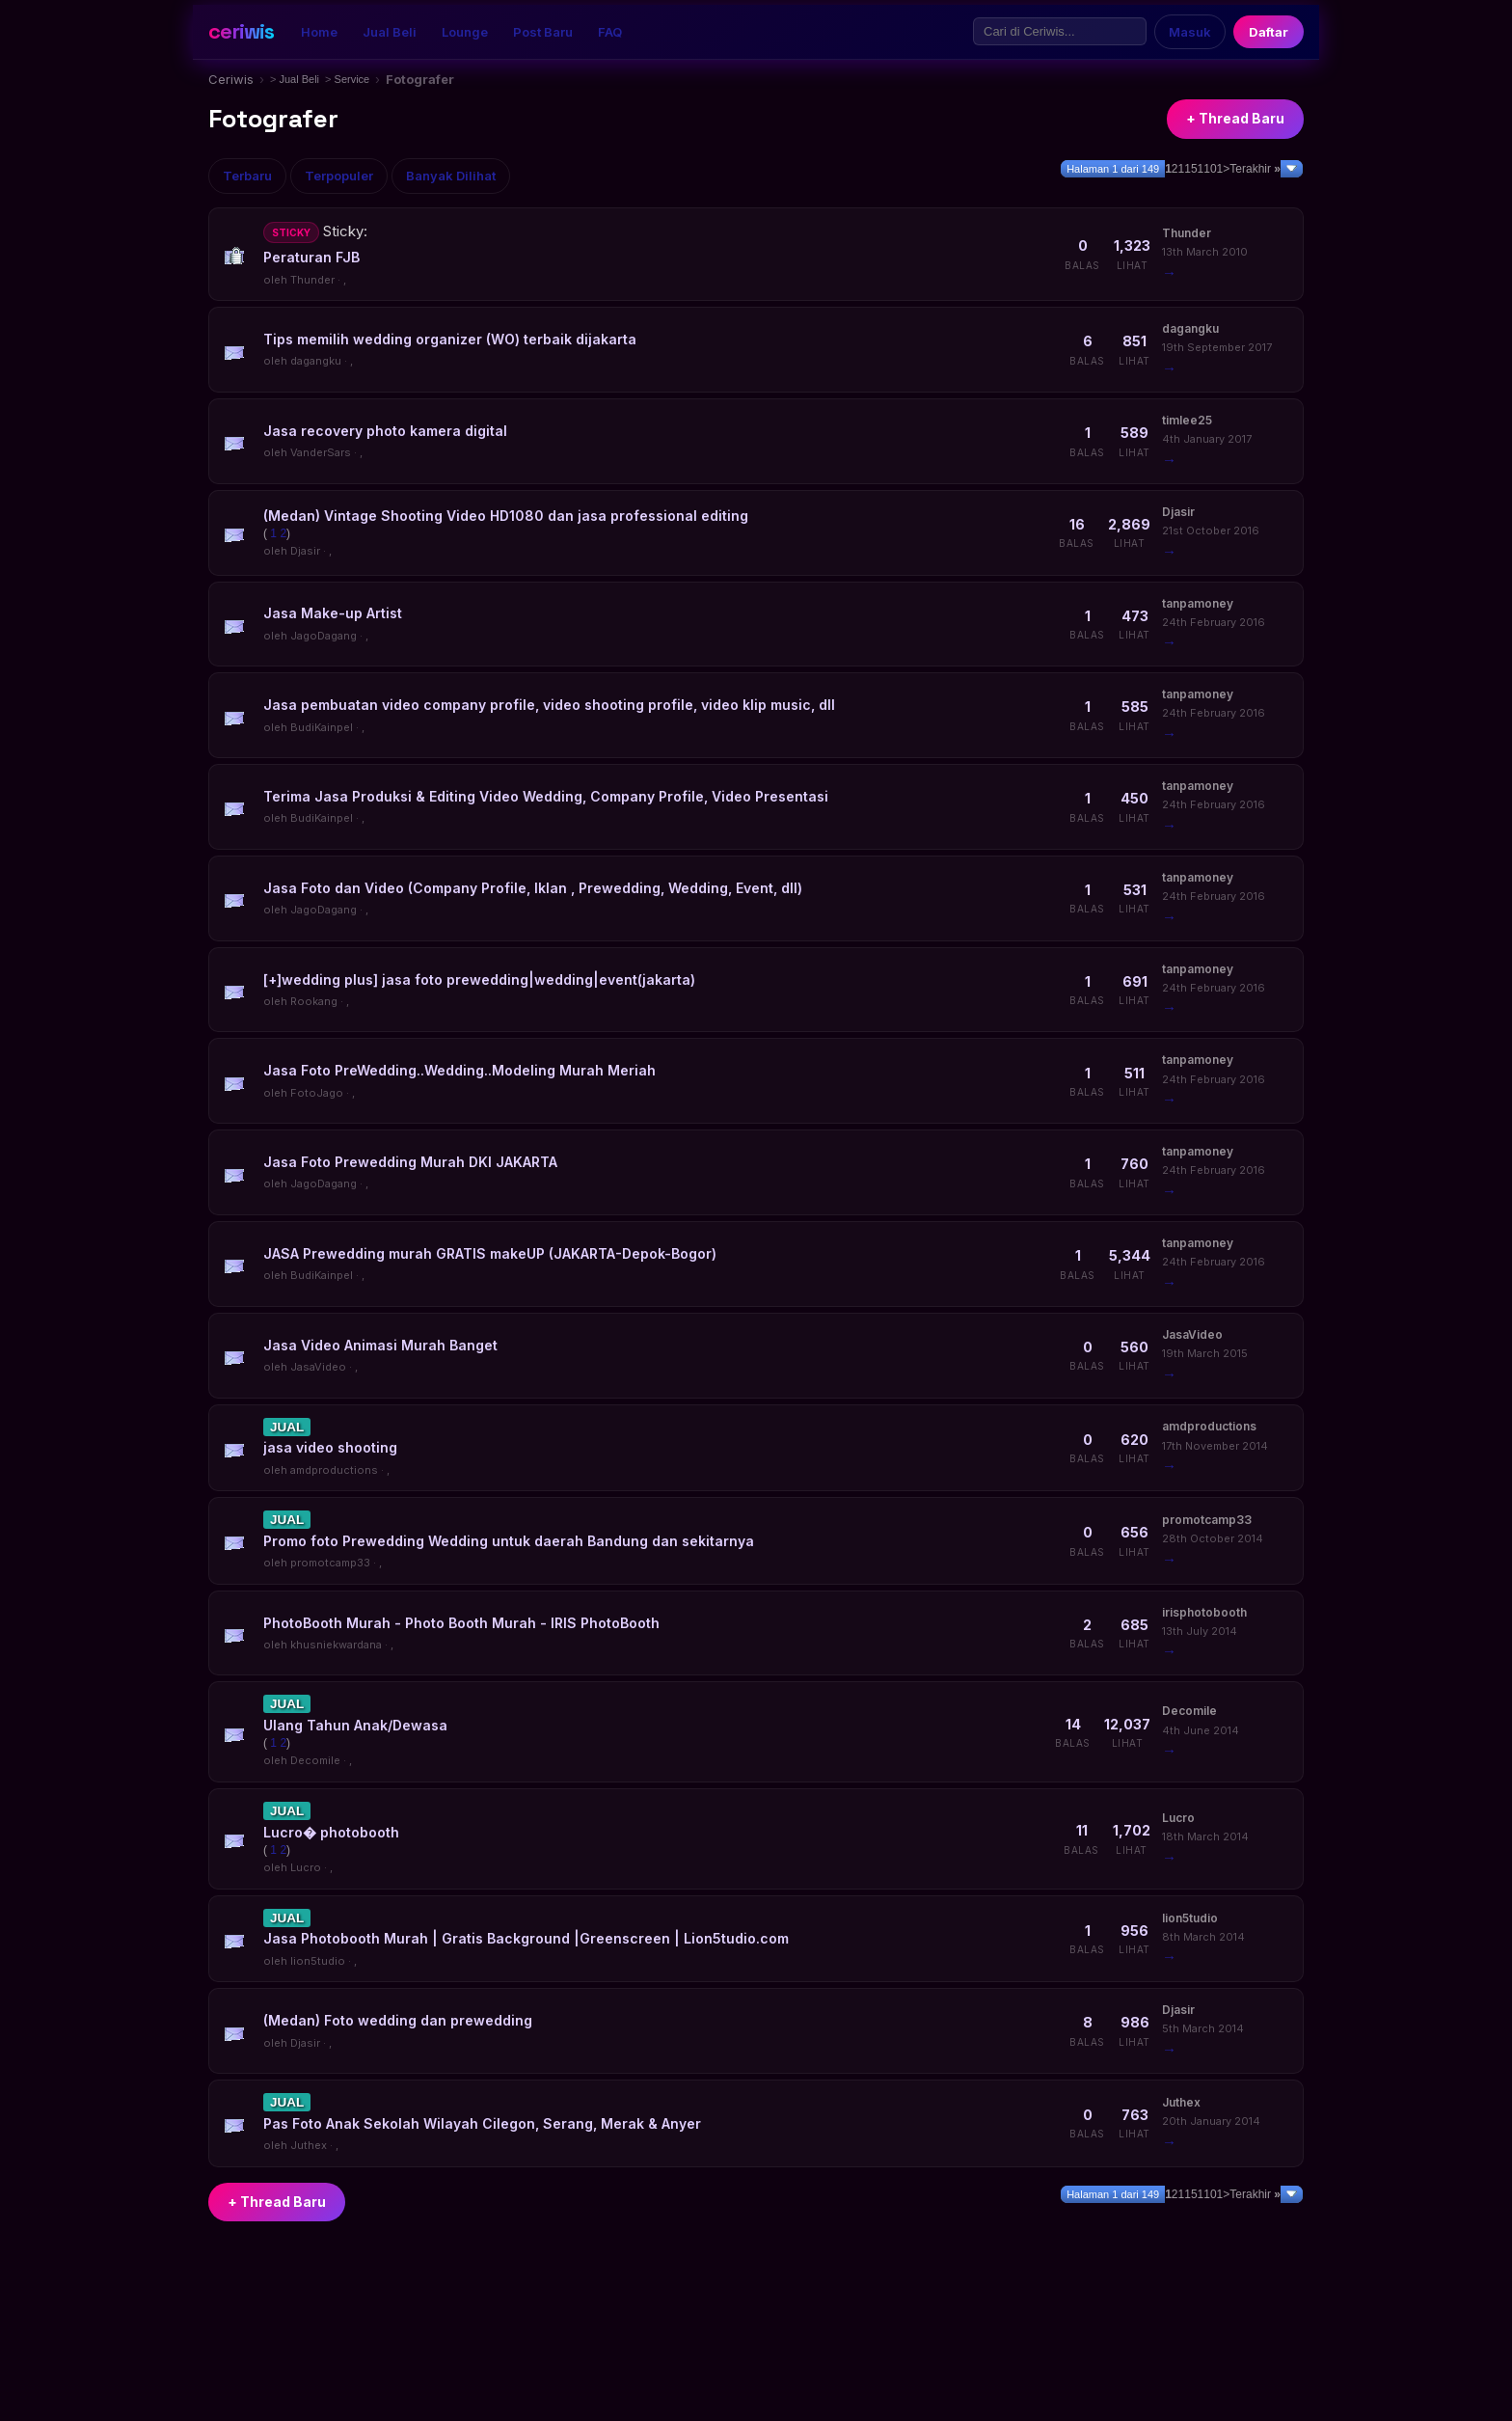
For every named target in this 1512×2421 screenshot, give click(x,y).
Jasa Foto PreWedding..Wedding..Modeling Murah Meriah (459, 1070)
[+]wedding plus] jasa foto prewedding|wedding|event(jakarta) (479, 979)
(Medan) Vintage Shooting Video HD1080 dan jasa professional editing (505, 515)
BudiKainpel (321, 727)
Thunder (312, 279)
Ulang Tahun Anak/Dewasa (355, 1725)
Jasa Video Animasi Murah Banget (380, 1345)
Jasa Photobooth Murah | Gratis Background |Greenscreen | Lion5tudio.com (526, 1938)
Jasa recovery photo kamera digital (385, 430)
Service (352, 79)
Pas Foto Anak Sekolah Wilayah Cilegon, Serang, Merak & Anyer (482, 2123)
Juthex (308, 2145)
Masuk (1190, 32)
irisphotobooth (1204, 1612)
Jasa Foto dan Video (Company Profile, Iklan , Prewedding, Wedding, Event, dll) (532, 888)
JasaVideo (318, 1367)
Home (319, 32)
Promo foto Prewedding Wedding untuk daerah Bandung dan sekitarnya (508, 1541)
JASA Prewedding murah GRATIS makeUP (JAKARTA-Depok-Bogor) (489, 1253)
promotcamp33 (330, 1562)
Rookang (314, 1001)
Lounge (465, 32)
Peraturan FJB (311, 257)
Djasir (305, 551)
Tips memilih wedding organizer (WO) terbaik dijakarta (449, 339)
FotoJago (316, 1093)
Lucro (305, 1867)
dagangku (315, 360)
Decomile (315, 1760)
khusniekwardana (336, 1644)
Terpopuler (339, 175)
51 (1197, 169)
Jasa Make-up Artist (332, 613)
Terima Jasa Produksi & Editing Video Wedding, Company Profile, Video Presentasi (545, 796)
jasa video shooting (330, 1447)
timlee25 (1187, 420)
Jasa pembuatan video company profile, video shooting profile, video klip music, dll (549, 704)
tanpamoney (1197, 603)
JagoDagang (323, 635)
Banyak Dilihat (451, 175)
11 (1184, 169)
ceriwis (241, 30)
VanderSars (320, 452)
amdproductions (334, 1470)
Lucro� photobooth (331, 1832)
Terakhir (1255, 169)
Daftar (1268, 32)
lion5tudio (317, 1961)
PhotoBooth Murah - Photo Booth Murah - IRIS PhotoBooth (461, 1623)
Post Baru (543, 32)
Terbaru (247, 175)
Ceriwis (231, 79)
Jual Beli (390, 32)
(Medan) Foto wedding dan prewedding (397, 2020)
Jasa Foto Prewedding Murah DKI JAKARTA (410, 1162)
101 (1213, 169)
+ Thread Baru (1235, 118)
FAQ (610, 32)
